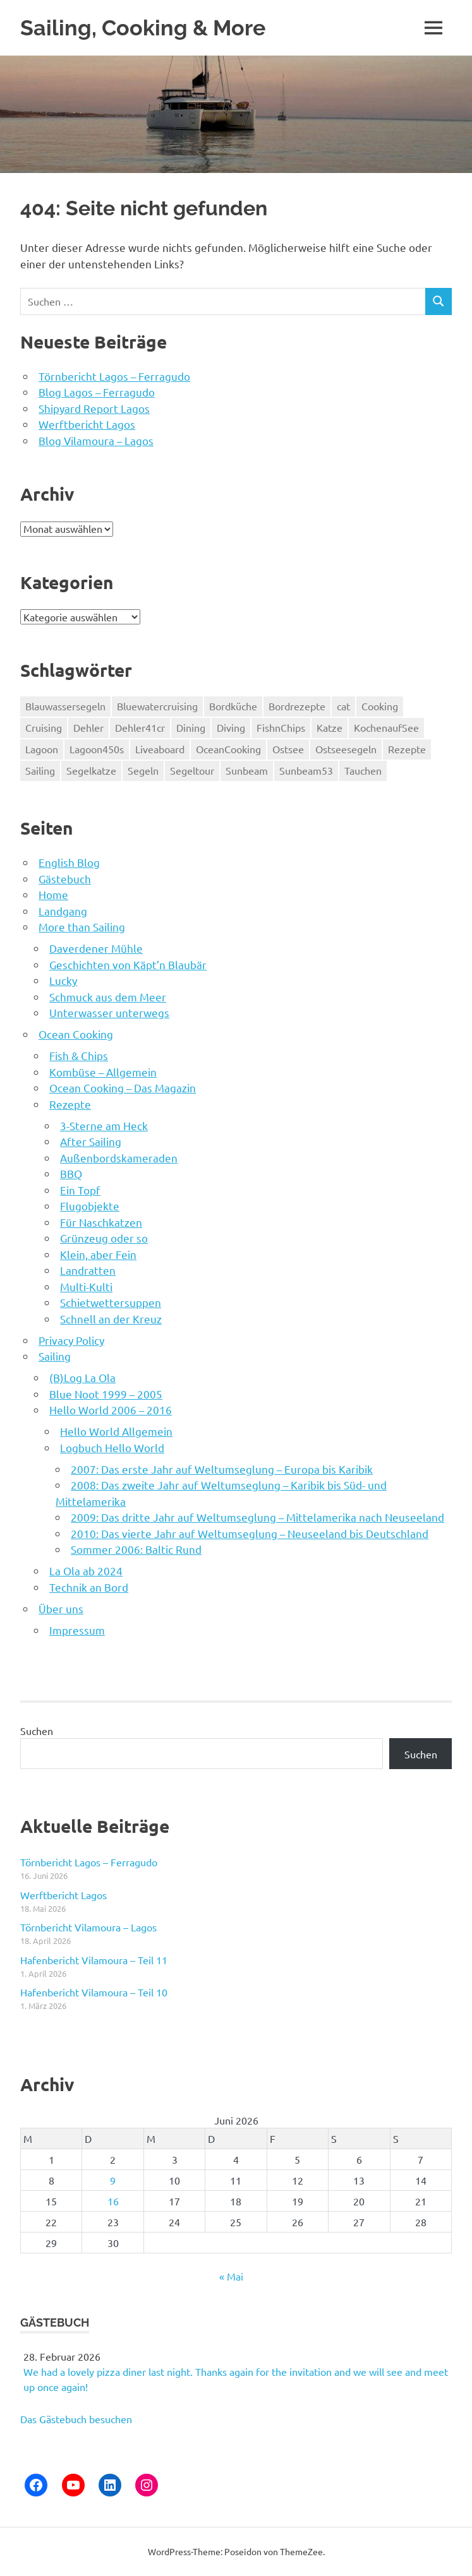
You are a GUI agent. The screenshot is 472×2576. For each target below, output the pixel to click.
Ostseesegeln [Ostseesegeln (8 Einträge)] (346, 748)
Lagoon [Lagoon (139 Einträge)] (41, 748)
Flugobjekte (89, 1205)
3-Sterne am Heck (104, 1125)
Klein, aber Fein (98, 1254)
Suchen (36, 1730)
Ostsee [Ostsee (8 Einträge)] (288, 748)
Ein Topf (80, 1189)
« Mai (231, 2276)
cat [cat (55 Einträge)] (343, 706)
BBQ (71, 1173)
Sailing (55, 1356)
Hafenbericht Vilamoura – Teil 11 (93, 1959)
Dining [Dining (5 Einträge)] (190, 727)
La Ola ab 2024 (86, 1570)
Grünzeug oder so (104, 1237)
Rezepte (70, 1104)
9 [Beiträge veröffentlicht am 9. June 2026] (113, 2180)
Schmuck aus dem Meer (107, 996)
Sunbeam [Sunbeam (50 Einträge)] (247, 770)
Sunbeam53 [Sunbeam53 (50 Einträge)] (306, 770)
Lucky (63, 980)
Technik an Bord (88, 1587)
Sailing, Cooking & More (144, 27)
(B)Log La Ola (82, 1377)
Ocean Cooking (76, 1034)
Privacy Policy (71, 1340)
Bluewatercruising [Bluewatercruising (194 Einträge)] (157, 706)
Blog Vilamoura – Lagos (96, 440)
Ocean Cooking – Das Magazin (122, 1087)
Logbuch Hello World (112, 1447)
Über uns (61, 1608)
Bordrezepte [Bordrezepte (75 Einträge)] (297, 706)
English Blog (69, 862)
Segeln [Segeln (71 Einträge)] (143, 770)
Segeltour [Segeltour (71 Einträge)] (192, 770)
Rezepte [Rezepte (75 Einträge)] (407, 748)
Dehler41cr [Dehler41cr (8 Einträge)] (140, 727)
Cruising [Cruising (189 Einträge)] (43, 727)
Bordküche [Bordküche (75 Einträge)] (233, 706)
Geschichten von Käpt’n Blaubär (128, 964)
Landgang (63, 910)
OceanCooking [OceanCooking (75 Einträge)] (228, 748)
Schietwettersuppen (110, 1302)
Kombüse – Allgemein (103, 1071)
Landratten (88, 1270)
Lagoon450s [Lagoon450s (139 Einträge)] (97, 748)
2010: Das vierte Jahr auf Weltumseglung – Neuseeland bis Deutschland (249, 1533)
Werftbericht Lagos (87, 424)
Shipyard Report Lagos (94, 408)
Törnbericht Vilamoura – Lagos (88, 1927)
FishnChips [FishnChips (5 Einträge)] (281, 727)
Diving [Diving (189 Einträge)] (231, 727)
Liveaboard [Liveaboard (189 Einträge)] (160, 748)
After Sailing (90, 1141)
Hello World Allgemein (116, 1431)
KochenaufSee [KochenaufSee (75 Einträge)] (386, 727)
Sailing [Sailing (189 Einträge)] (40, 770)
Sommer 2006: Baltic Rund (136, 1549)
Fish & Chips (78, 1055)
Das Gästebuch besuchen (76, 2418)
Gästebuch (65, 878)
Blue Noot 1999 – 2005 (105, 1393)
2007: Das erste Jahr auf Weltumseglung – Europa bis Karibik (222, 1469)
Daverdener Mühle (96, 948)
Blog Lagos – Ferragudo (97, 391)
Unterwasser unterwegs (109, 1012)
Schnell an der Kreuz (111, 1318)
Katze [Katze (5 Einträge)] (329, 727)
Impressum (77, 1630)
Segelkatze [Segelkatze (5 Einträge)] (91, 770)
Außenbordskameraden (119, 1157)
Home (53, 894)
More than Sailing (82, 926)
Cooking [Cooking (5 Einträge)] (379, 706)
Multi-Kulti (86, 1286)
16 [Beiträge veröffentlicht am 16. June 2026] (113, 2201)
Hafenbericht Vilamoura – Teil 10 (93, 1992)
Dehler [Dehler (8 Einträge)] (88, 727)
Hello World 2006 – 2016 (110, 1409)
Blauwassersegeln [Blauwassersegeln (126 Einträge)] (65, 706)
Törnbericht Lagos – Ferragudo (114, 376)
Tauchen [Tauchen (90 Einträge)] (363, 770)
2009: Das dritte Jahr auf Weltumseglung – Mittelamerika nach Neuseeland (257, 1517)
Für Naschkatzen (101, 1222)
